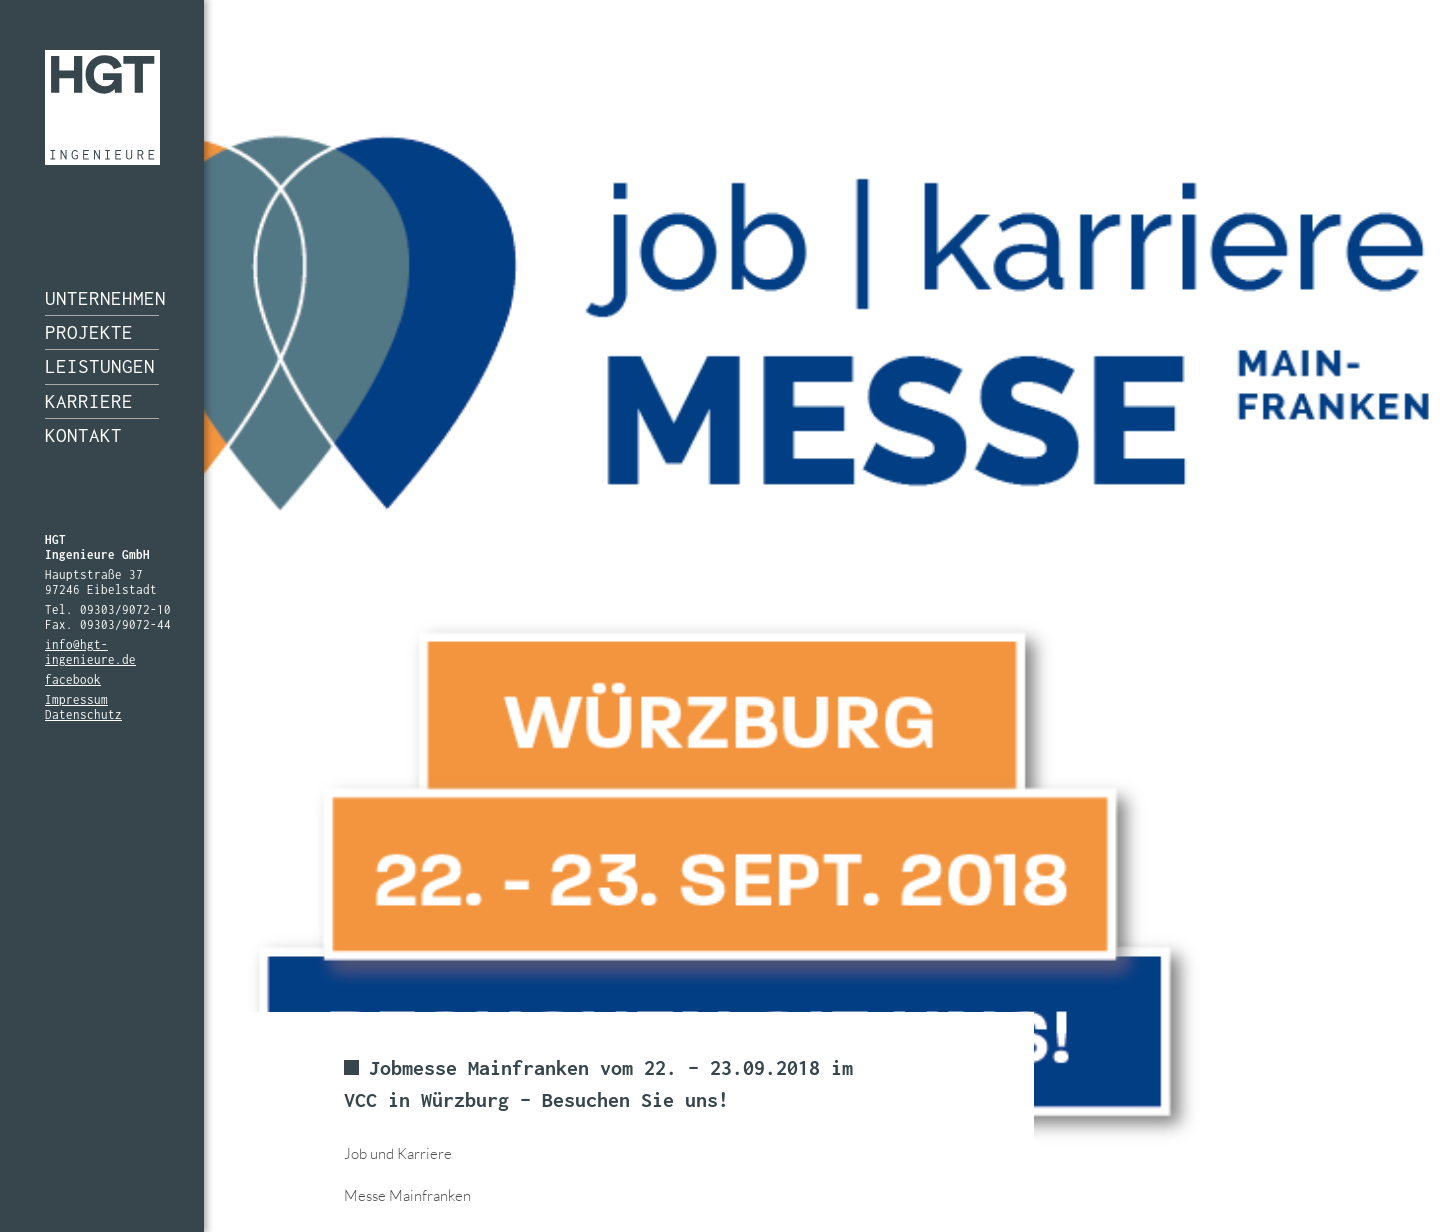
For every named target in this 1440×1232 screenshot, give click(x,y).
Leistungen (100, 366)
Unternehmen (102, 298)
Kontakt (83, 435)
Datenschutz (83, 714)
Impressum (76, 699)
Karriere (89, 401)
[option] (720, 616)
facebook (73, 679)
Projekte (89, 332)
